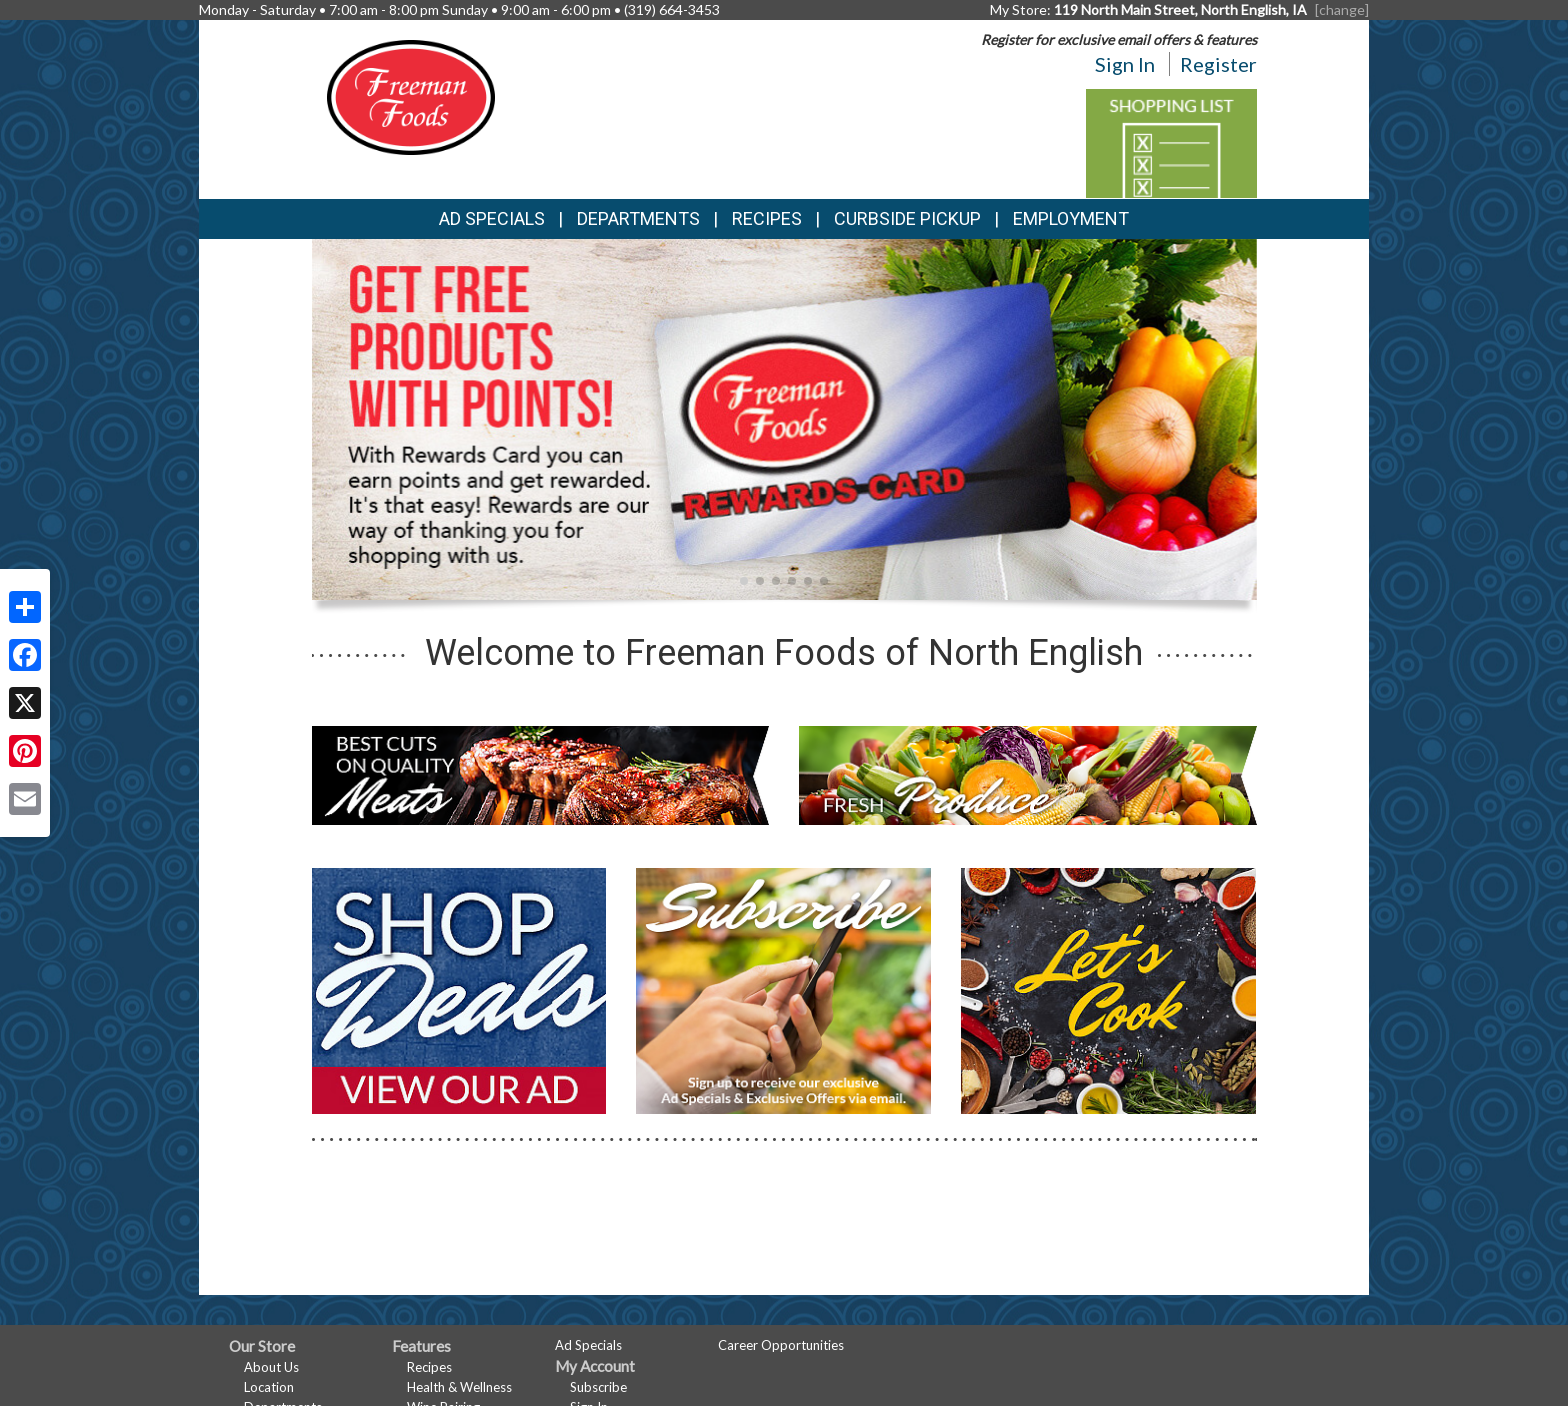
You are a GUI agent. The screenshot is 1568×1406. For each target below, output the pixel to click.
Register (1218, 64)
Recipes (767, 218)
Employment (1071, 218)
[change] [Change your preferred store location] (1342, 9)
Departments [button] (638, 218)
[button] (744, 581)
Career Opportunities (781, 1345)
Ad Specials (492, 218)
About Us (271, 1367)
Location (269, 1387)
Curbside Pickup (907, 218)
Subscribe (598, 1387)
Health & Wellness (459, 1387)
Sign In (1125, 64)
